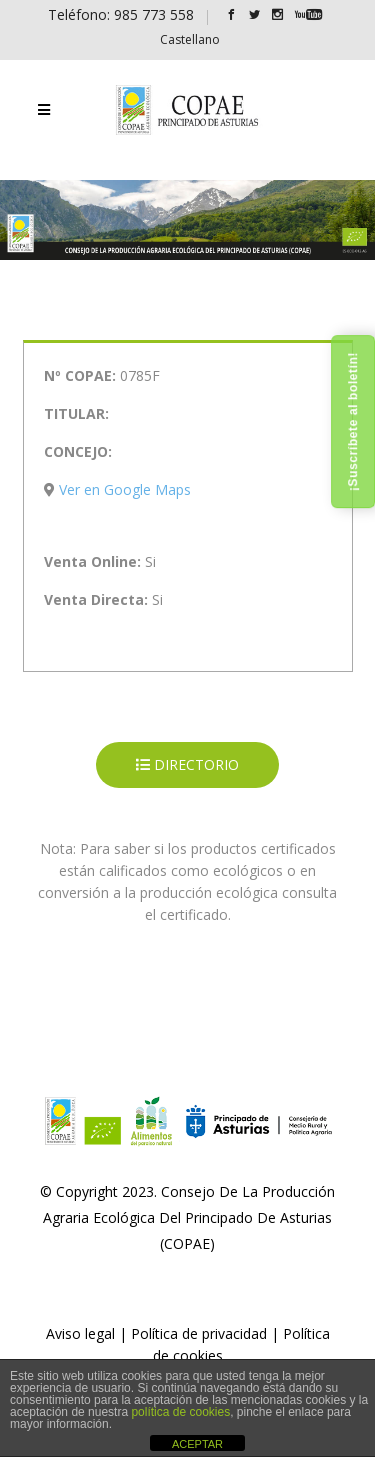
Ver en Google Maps (125, 489)
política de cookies (180, 1412)
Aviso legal (80, 1333)
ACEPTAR (197, 1444)
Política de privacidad (199, 1333)
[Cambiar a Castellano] (190, 39)
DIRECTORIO (187, 764)
